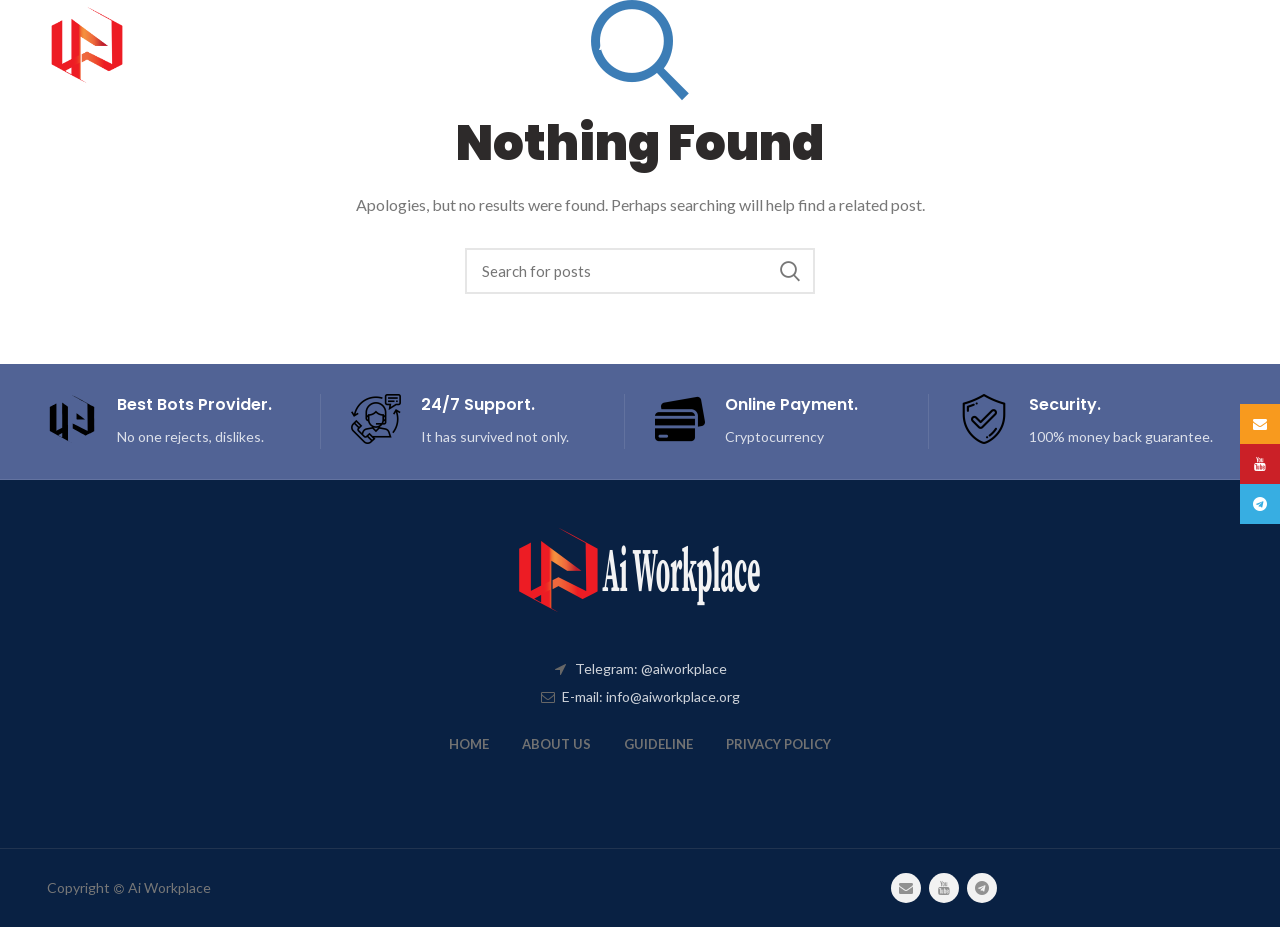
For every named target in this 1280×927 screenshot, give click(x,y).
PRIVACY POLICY (778, 744)
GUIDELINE (658, 744)
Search (790, 271)
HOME (469, 744)
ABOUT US (556, 744)
